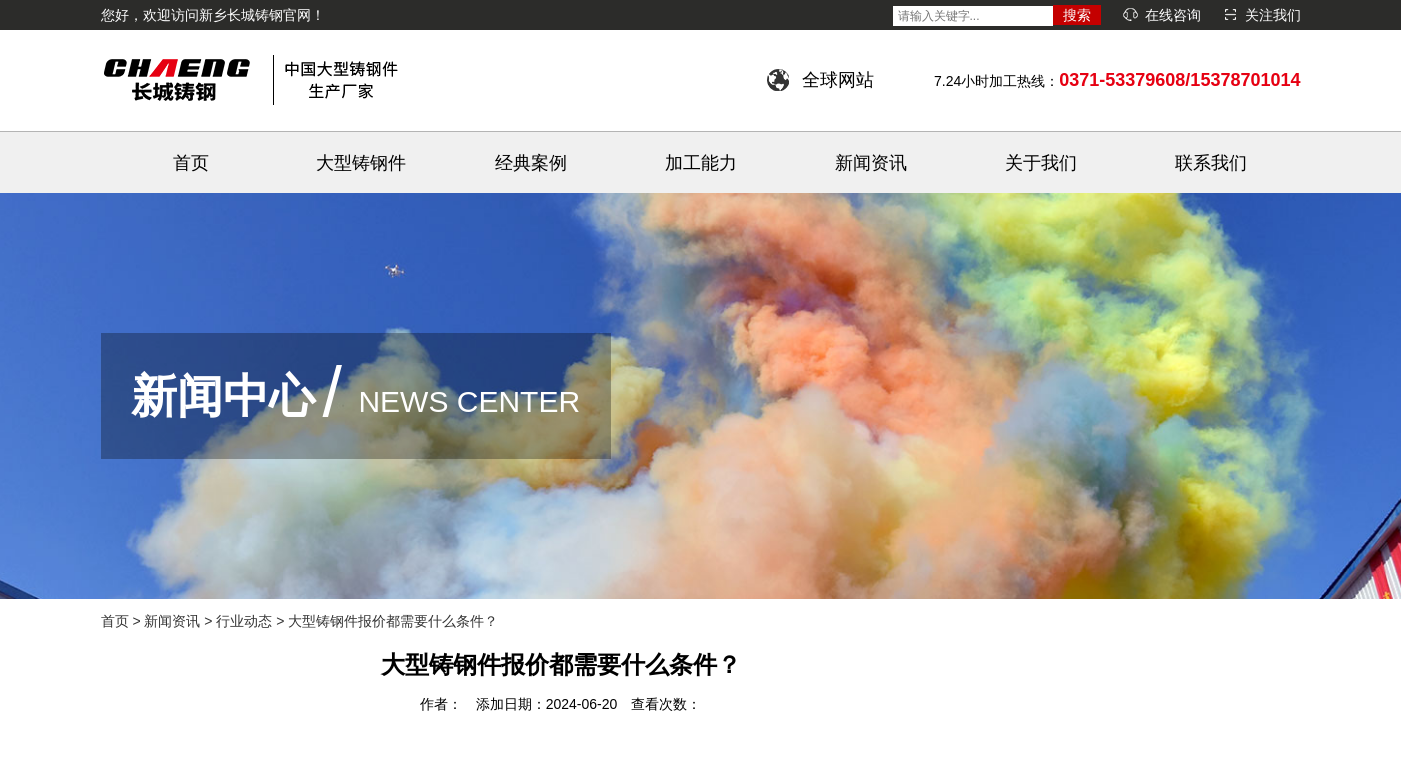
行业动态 (244, 621)
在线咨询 (1173, 15)
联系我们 (1211, 163)
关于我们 (1041, 163)
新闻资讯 (871, 163)
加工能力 (701, 163)
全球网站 (838, 80)
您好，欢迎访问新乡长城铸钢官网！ (213, 15)
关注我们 (1273, 15)
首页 (191, 163)
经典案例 (531, 163)
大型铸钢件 (361, 163)
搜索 (1077, 15)
